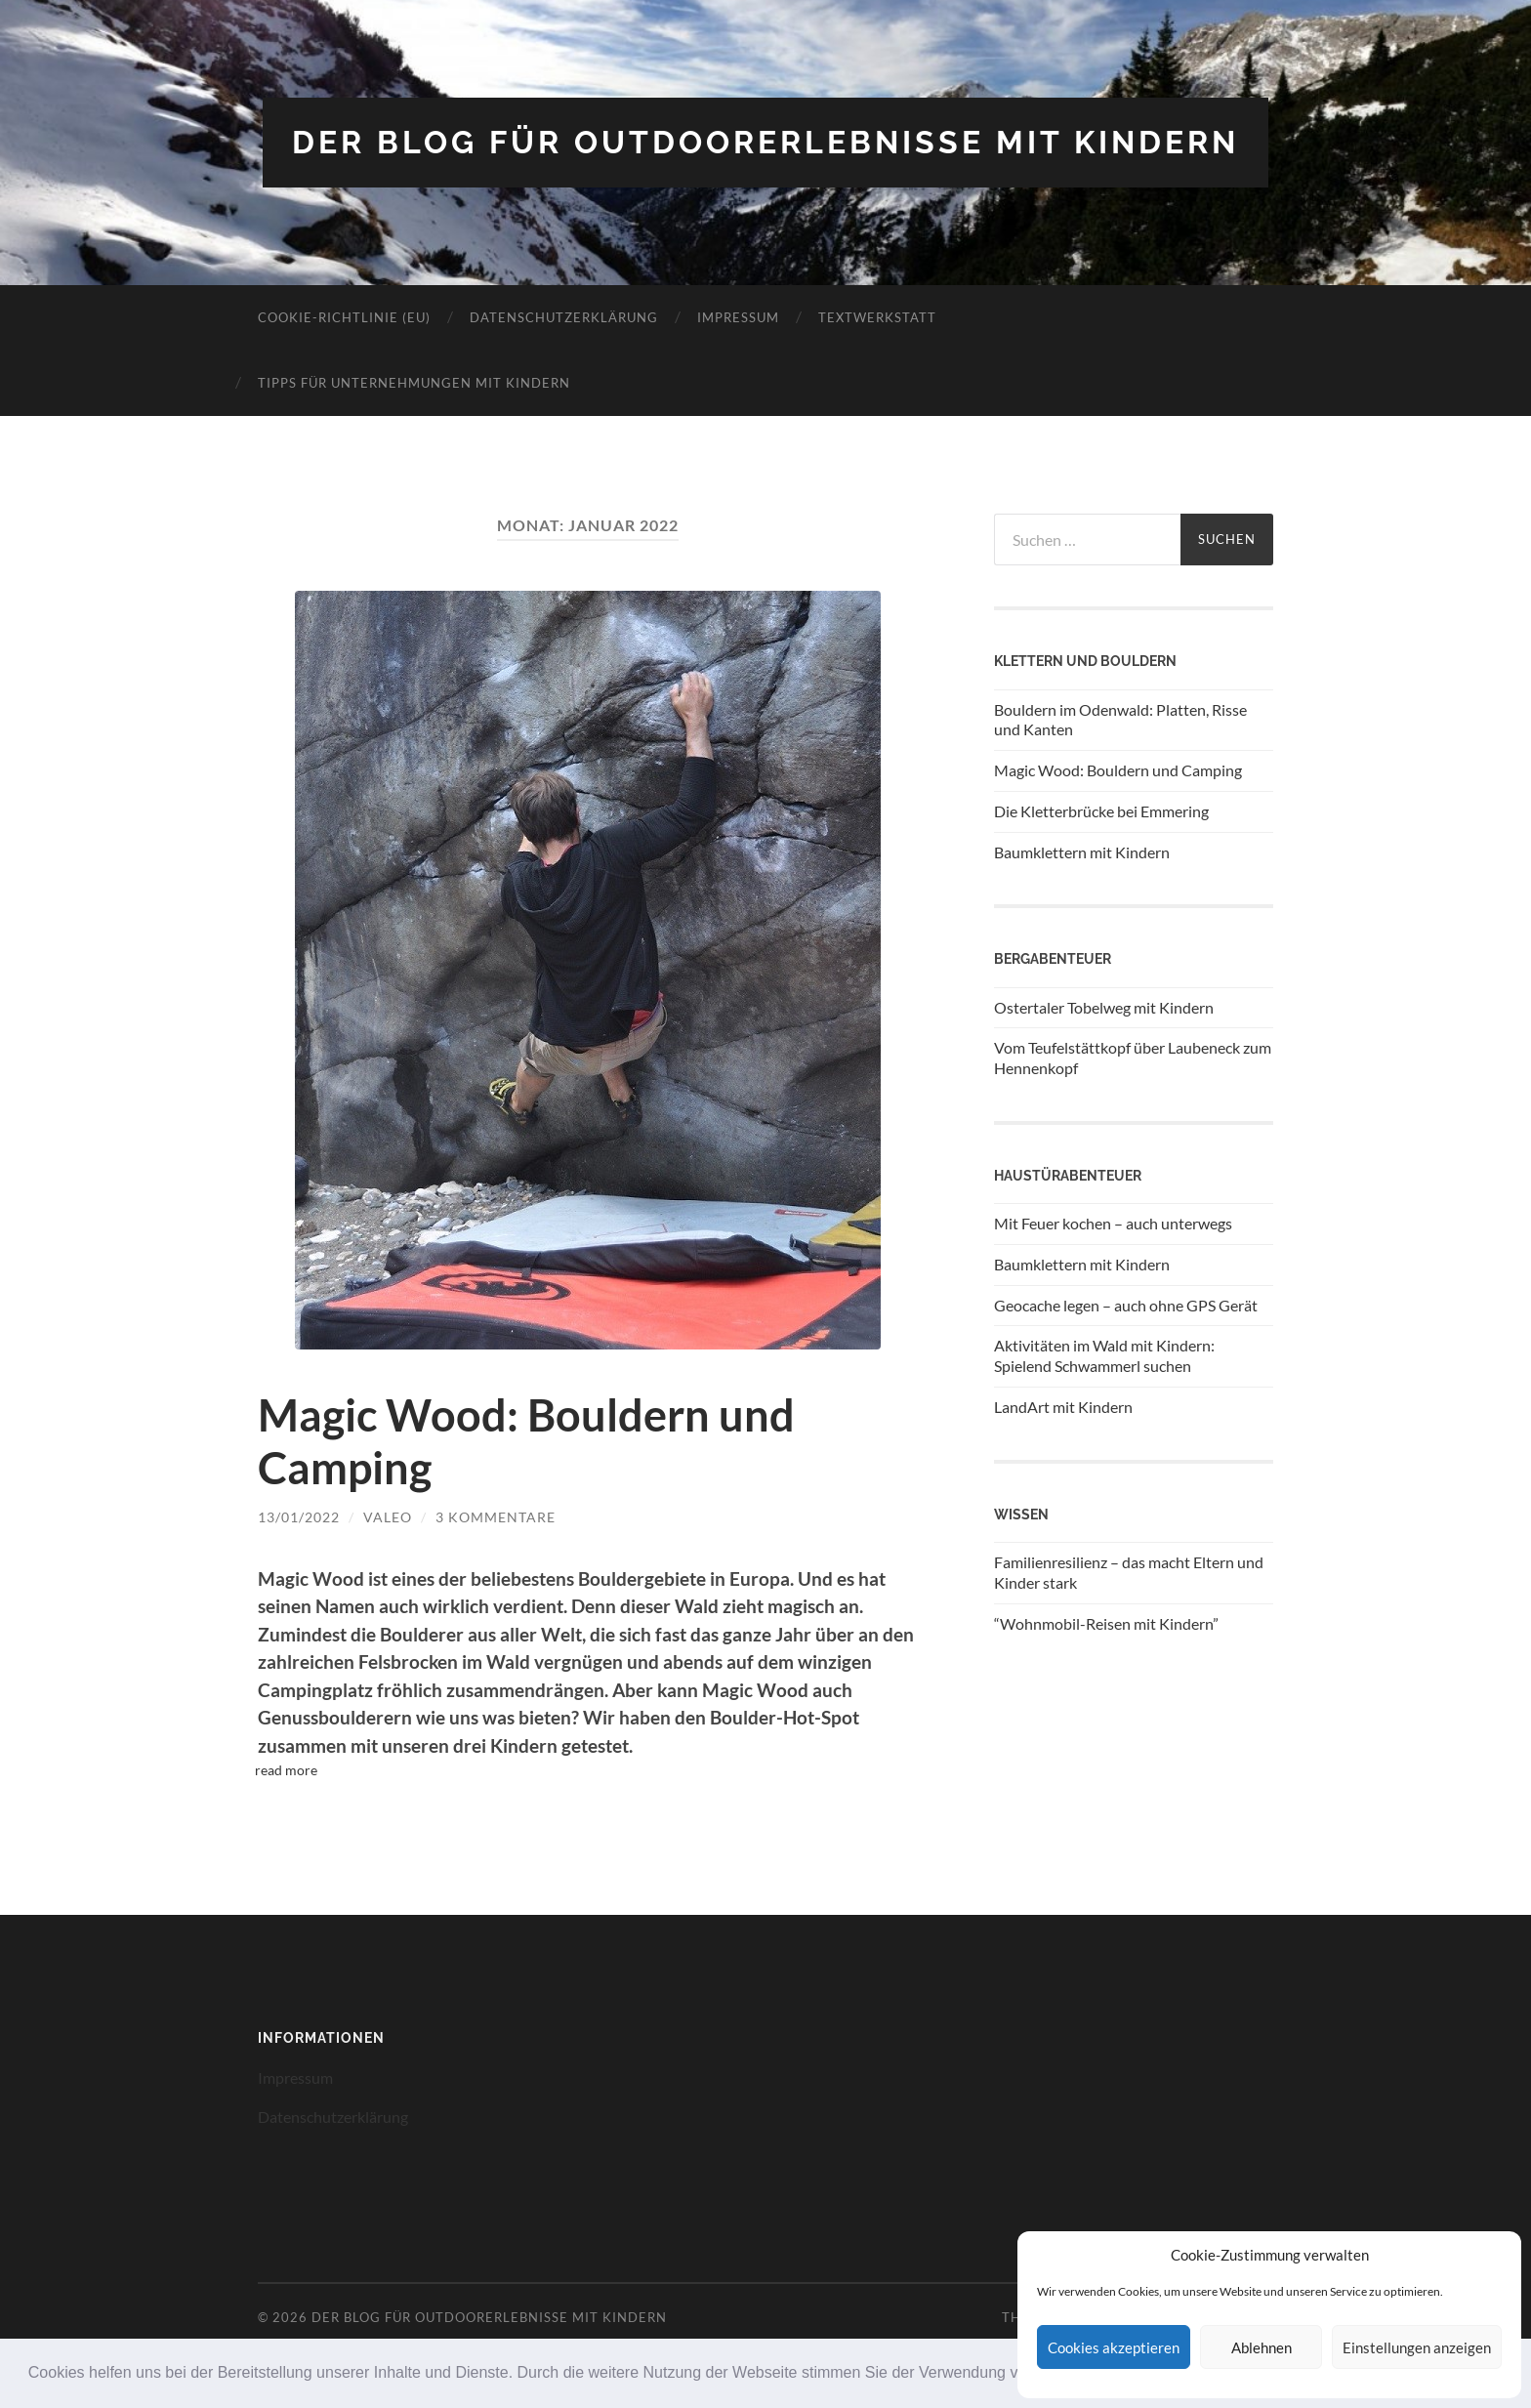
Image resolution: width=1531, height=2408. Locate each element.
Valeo (387, 1517)
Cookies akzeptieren (1113, 2347)
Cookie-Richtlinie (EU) (344, 317)
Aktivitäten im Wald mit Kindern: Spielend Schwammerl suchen (1104, 1355)
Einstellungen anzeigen (1417, 2347)
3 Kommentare (495, 1517)
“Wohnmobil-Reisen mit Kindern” (1106, 1623)
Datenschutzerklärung (564, 317)
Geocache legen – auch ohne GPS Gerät (1126, 1305)
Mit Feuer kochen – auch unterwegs (1113, 1223)
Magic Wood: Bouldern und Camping (1118, 770)
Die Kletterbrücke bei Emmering (1101, 811)
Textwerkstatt (877, 317)
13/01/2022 (299, 1517)
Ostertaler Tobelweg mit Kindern (1104, 1007)
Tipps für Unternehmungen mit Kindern (414, 383)
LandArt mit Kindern (1063, 1406)
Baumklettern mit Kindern (1082, 852)
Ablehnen (1261, 2347)
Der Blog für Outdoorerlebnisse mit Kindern (765, 142)
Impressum (738, 317)
